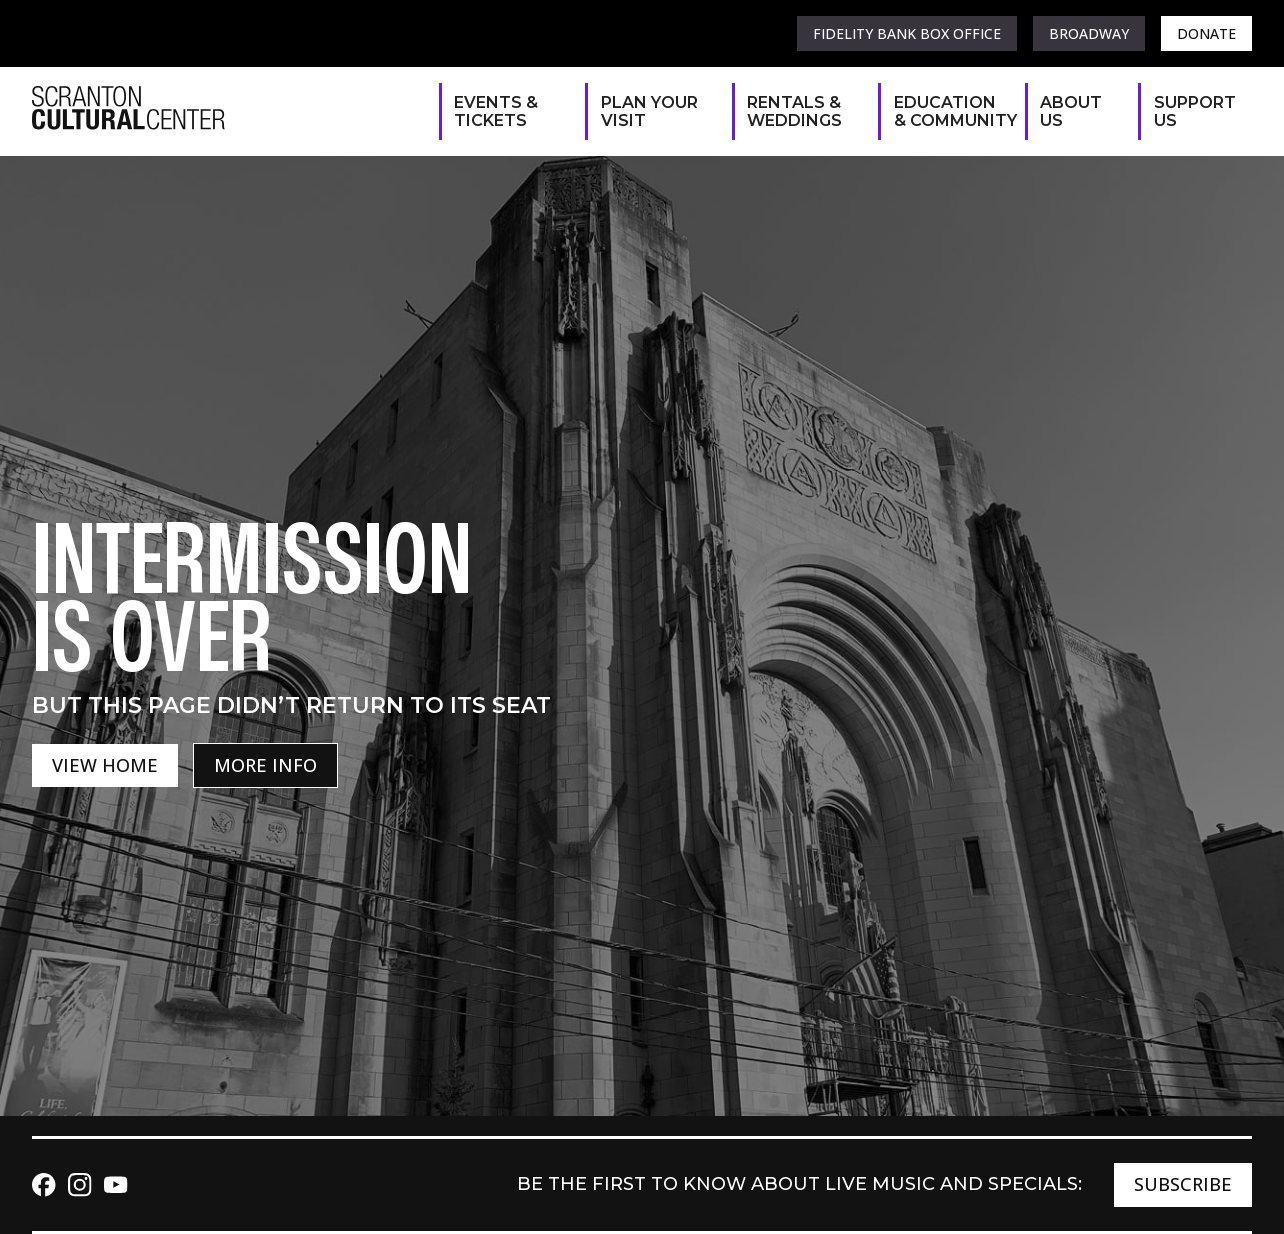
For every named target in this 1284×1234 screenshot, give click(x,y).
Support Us (1193, 111)
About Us (1071, 111)
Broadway (1089, 33)
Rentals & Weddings (794, 111)
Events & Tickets (496, 111)
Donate (1206, 33)
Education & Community (949, 111)
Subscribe (1183, 1184)
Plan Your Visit (649, 111)
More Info (265, 765)
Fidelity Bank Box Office (907, 33)
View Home (105, 765)
